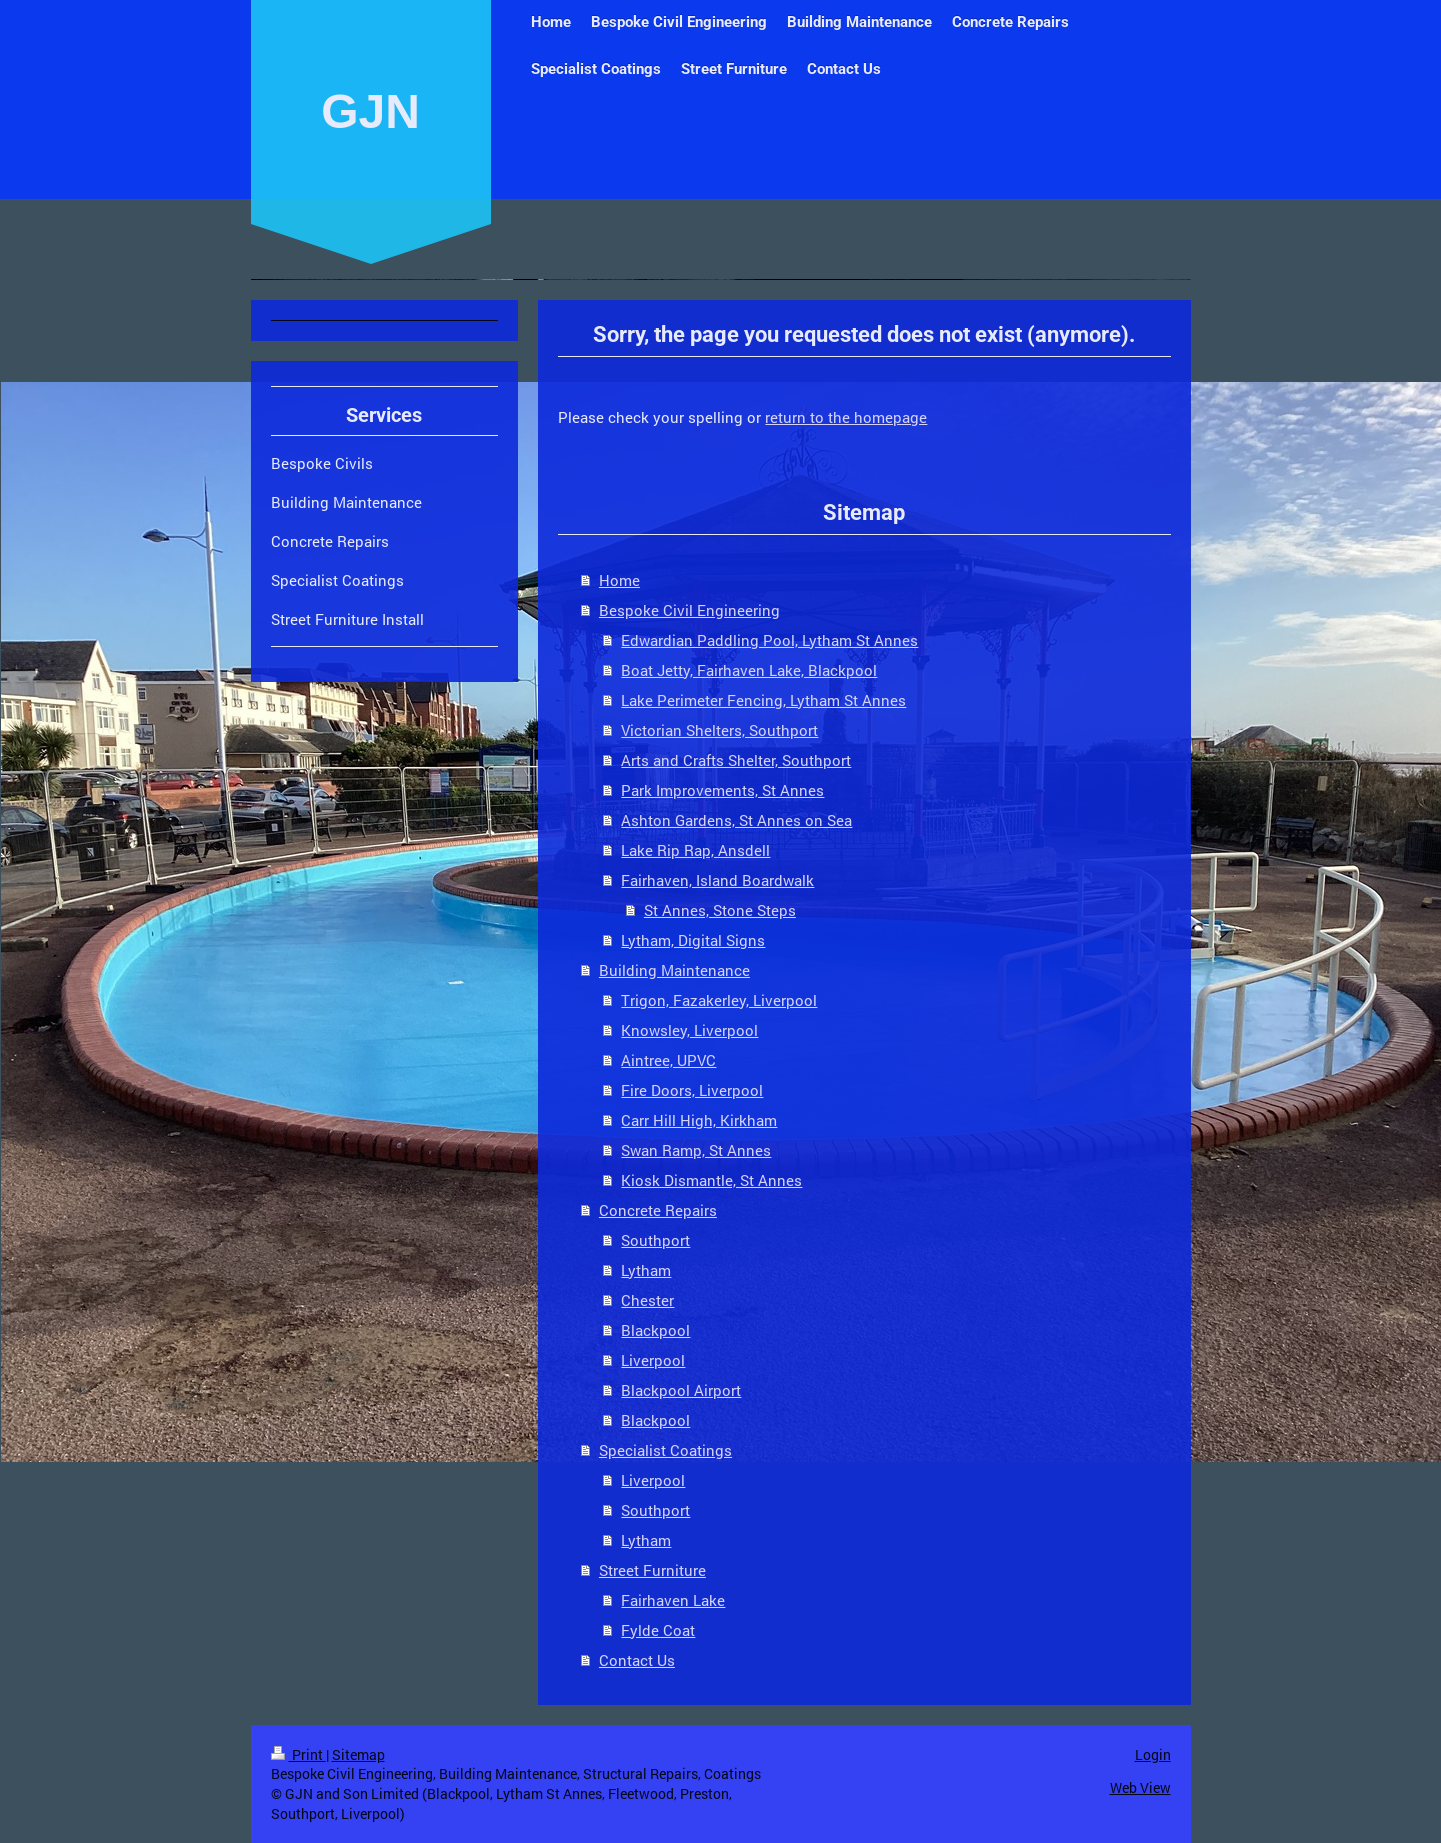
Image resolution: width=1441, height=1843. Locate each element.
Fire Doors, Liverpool (692, 1090)
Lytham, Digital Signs (693, 940)
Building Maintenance (674, 970)
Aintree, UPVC (668, 1060)
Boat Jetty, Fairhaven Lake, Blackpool (749, 670)
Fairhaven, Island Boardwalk (717, 880)
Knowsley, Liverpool (689, 1030)
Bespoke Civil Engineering (689, 610)
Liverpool (653, 1360)
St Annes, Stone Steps (720, 910)
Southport (655, 1240)
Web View (1140, 1787)
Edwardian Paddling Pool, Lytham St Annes (769, 640)
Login (1153, 1754)
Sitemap (358, 1754)
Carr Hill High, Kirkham (699, 1120)
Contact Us (637, 1660)
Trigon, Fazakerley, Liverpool (719, 1000)
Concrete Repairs (658, 1210)
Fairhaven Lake (673, 1600)
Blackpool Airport (681, 1390)
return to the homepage (846, 417)
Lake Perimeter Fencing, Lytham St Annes (763, 700)
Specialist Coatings (665, 1450)
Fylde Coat (658, 1630)
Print (298, 1754)
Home (619, 580)
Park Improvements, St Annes (722, 790)
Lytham (646, 1270)
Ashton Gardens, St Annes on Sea (736, 820)
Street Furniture (652, 1570)
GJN (370, 111)
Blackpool (655, 1330)
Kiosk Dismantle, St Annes (711, 1180)
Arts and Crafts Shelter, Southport (736, 760)
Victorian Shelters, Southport (719, 730)
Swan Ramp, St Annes (696, 1150)
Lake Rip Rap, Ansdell (695, 850)
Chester (647, 1300)
